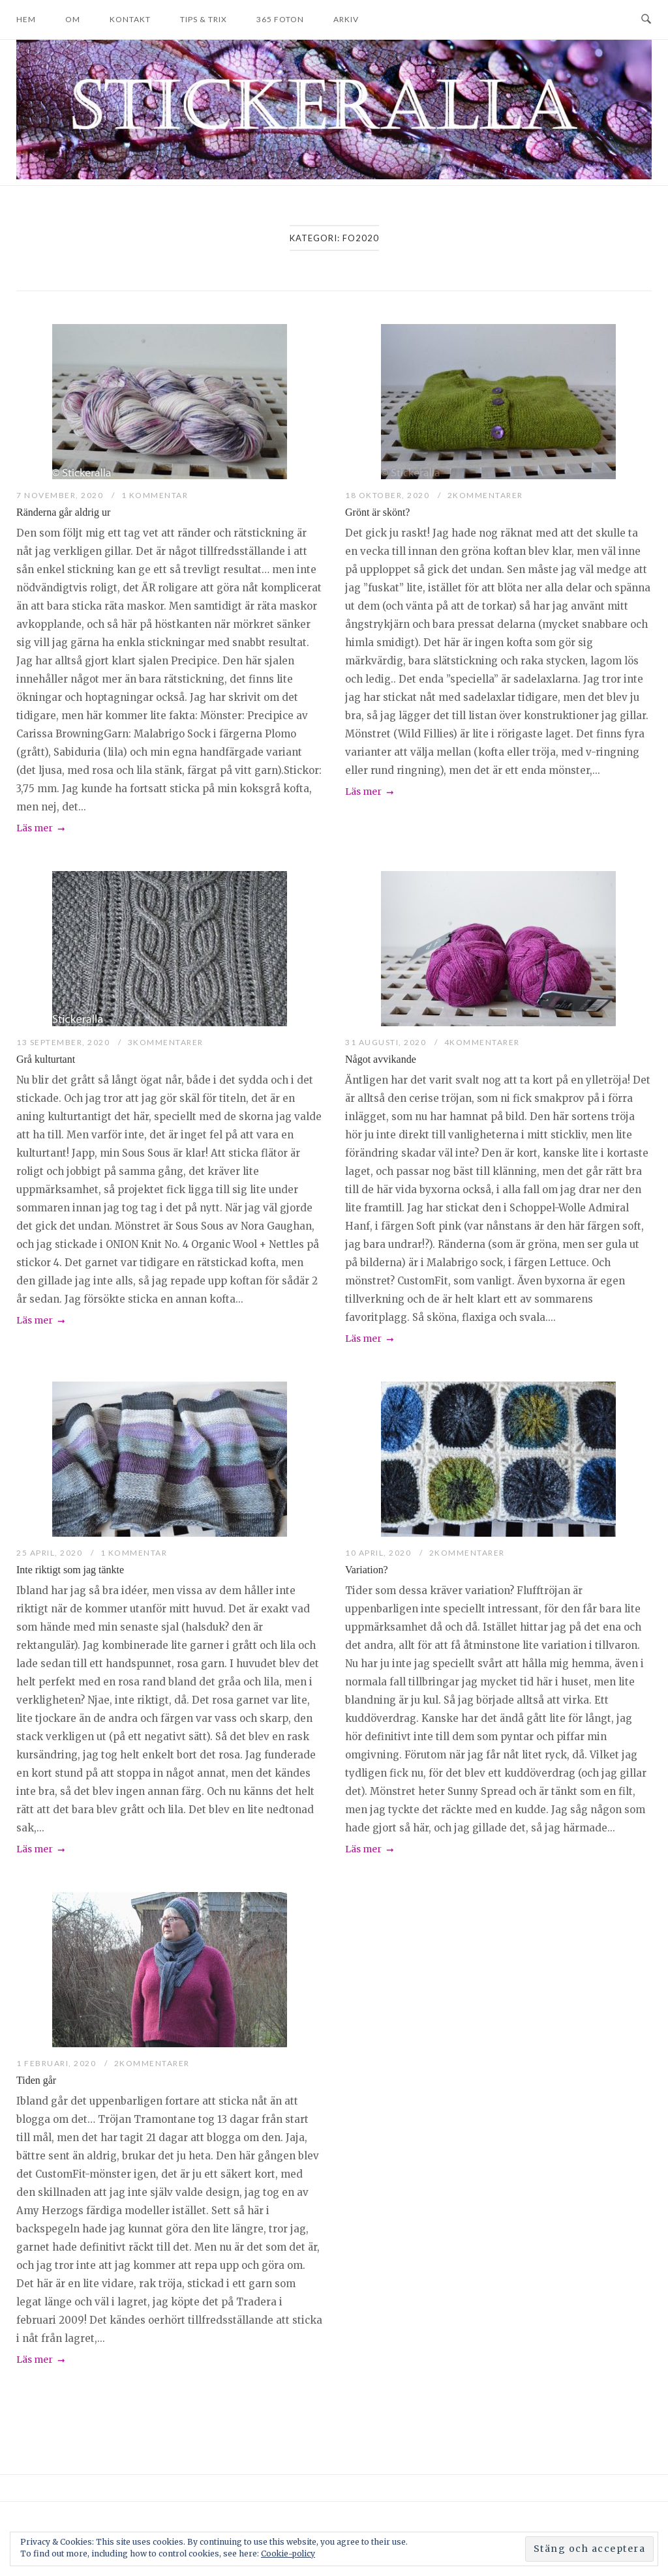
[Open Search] (646, 19)
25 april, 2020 (50, 1553)
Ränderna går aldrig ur (63, 512)
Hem (26, 19)
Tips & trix (203, 19)
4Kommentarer (482, 1042)
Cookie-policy (288, 2553)
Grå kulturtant (45, 1059)
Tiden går (36, 2080)
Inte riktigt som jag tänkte (70, 1569)
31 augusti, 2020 (387, 1042)
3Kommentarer (166, 1042)
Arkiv (346, 19)
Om (72, 19)
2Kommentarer (485, 495)
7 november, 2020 (61, 495)
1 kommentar (155, 495)
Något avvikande (380, 1059)
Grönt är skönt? (377, 512)
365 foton (280, 19)
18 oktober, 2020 (388, 495)
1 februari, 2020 (57, 2063)
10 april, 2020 (379, 1553)
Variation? (366, 1569)
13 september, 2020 (64, 1042)
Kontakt (130, 19)
